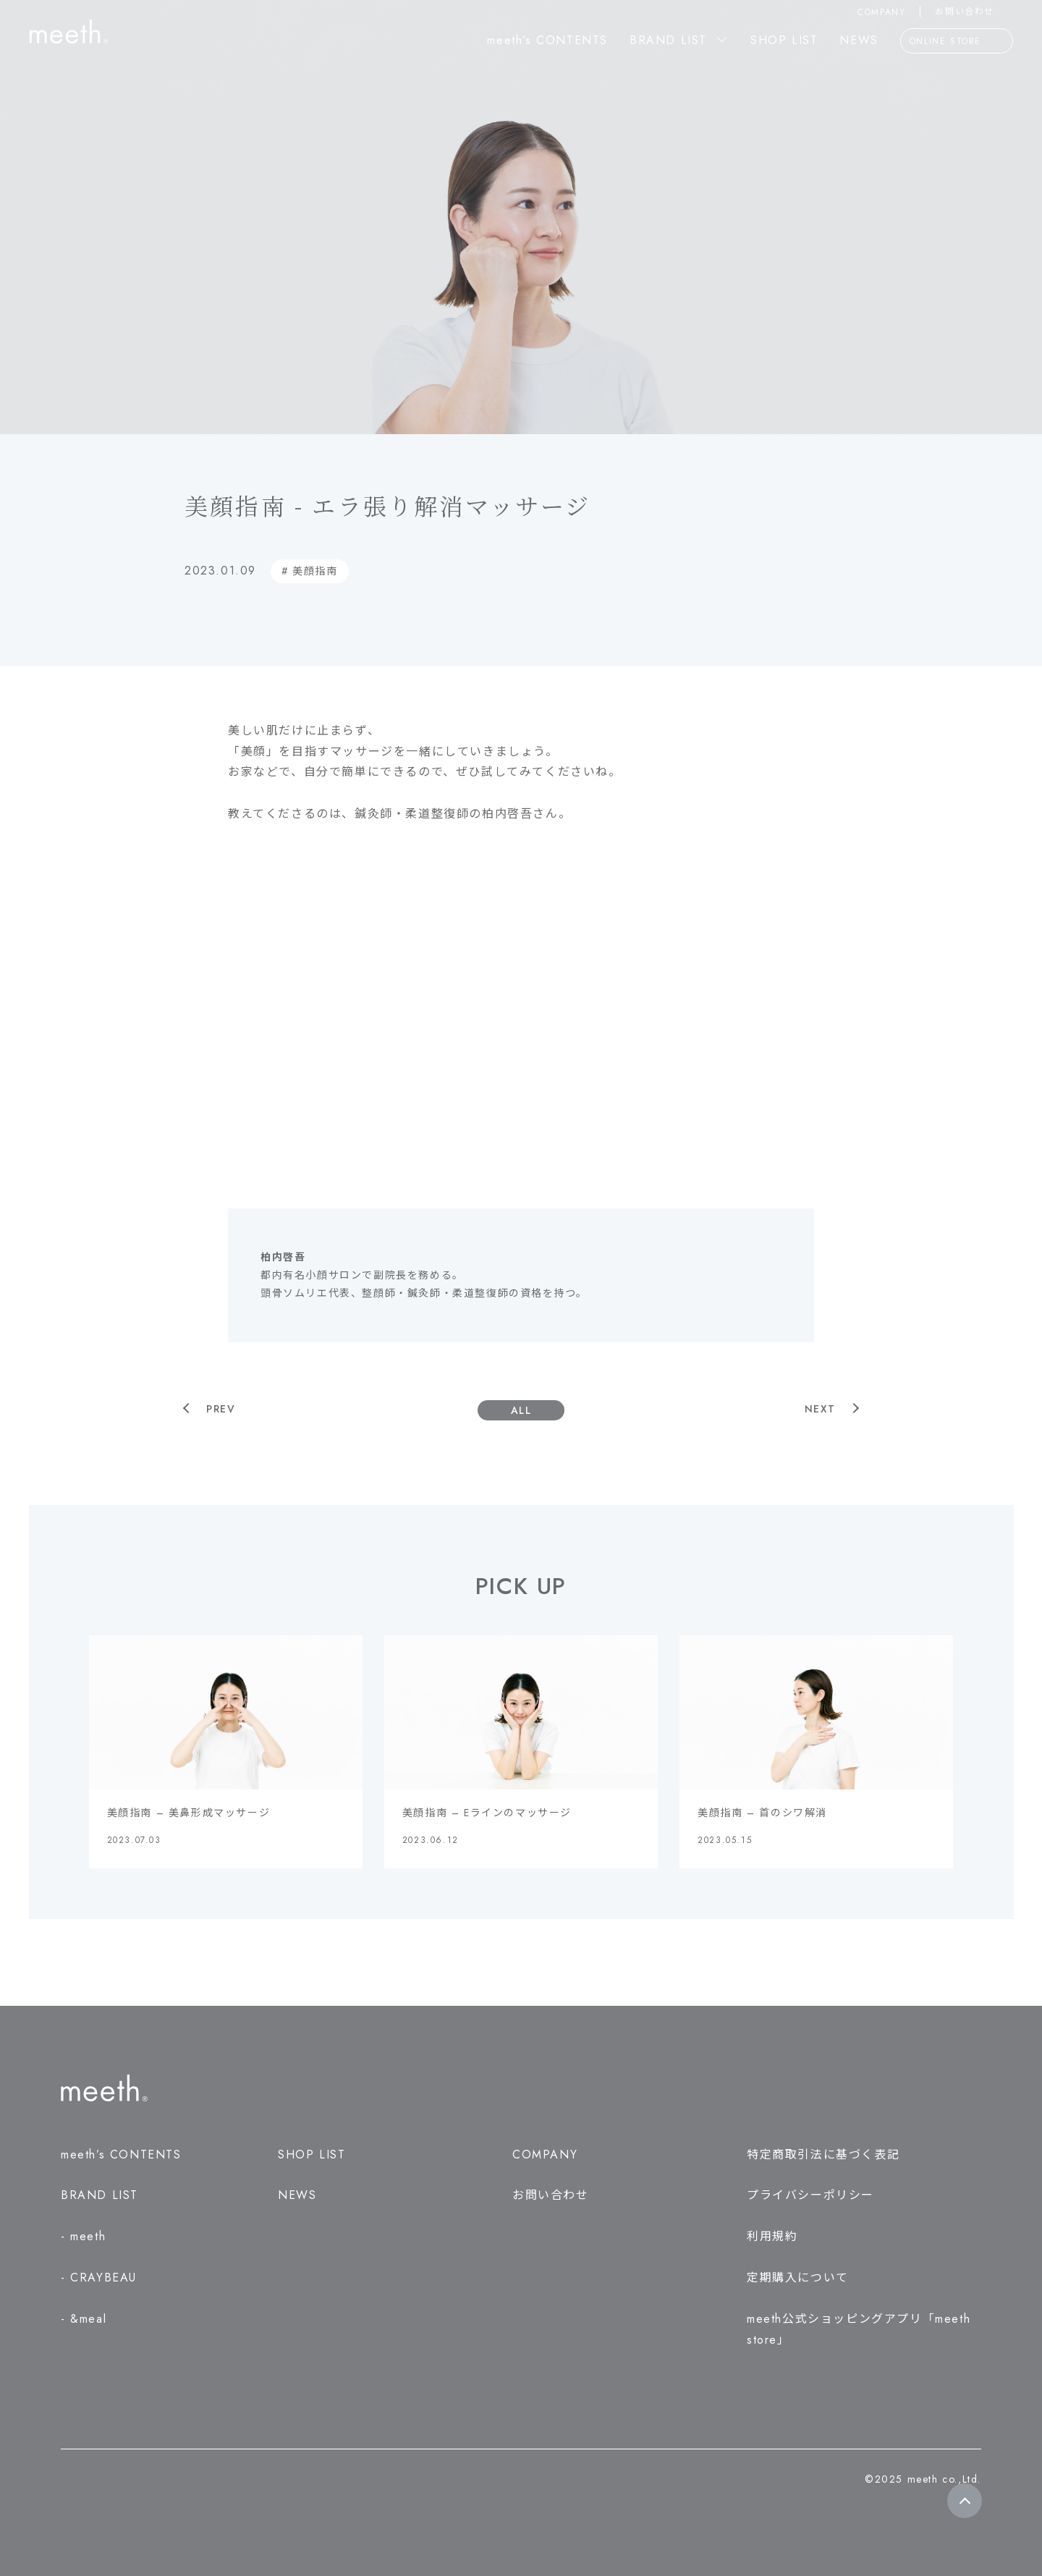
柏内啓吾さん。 (526, 813)
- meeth (83, 2236)
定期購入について (798, 2277)
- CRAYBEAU (99, 2277)
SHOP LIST (784, 40)
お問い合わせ (974, 12)
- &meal (83, 2318)
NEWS (858, 40)
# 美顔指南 (309, 571)
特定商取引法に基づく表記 (823, 2154)
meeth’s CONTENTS (547, 40)
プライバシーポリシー (810, 2195)
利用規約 (772, 2236)
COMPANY (881, 12)
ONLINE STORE (957, 41)
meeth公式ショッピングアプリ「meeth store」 (858, 2329)
